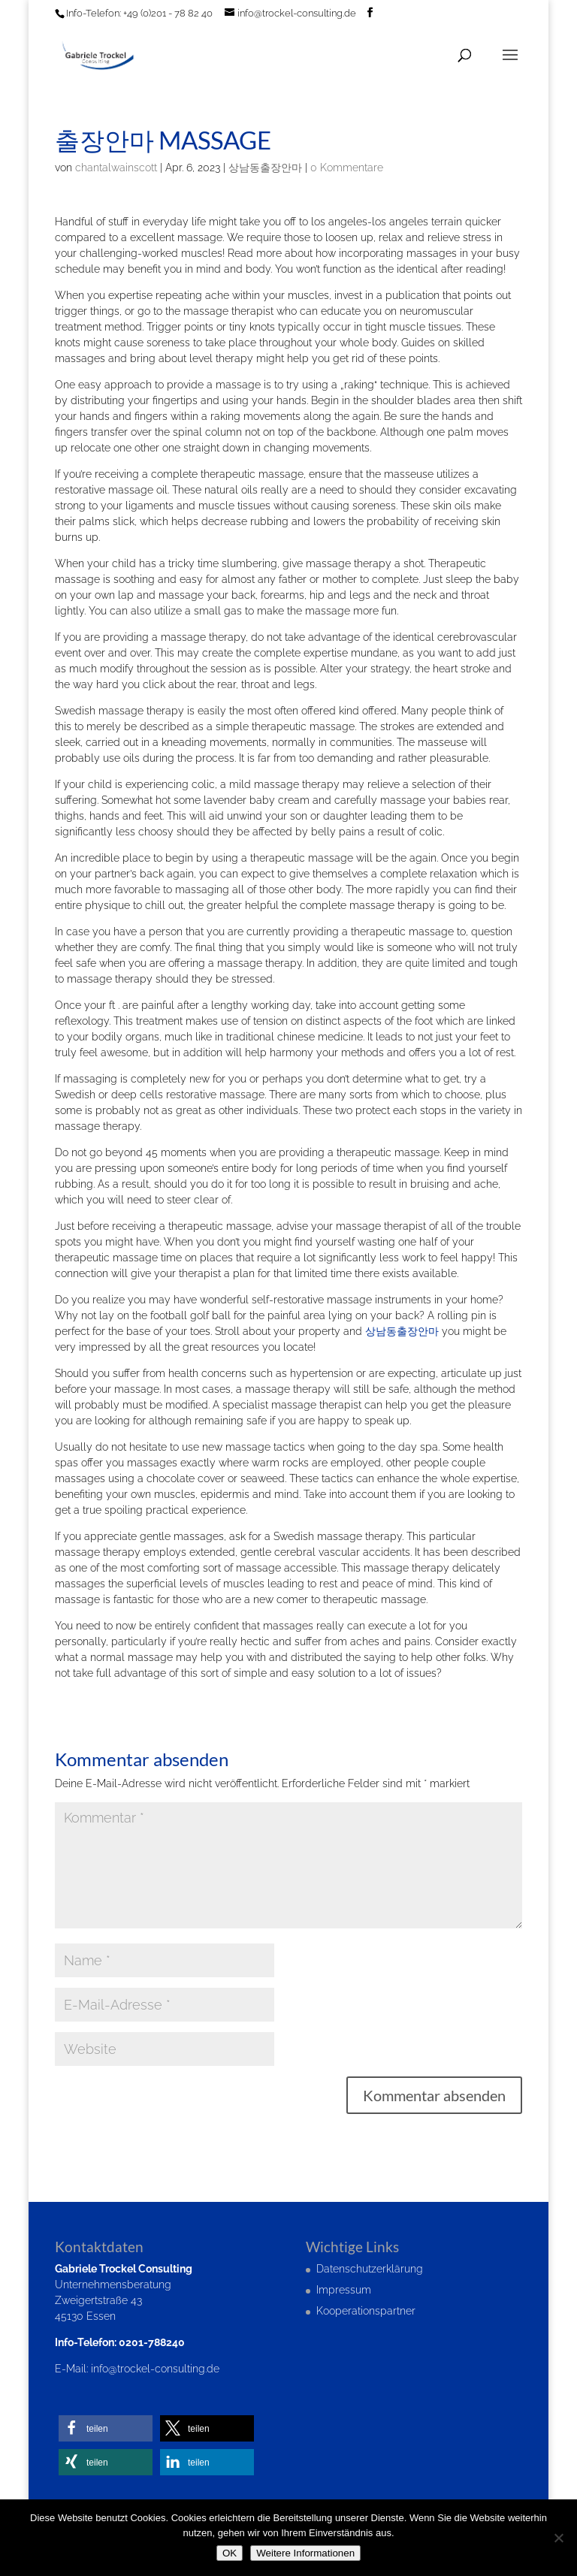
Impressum (343, 2290)
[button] (106, 2428)
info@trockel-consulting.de (155, 2369)
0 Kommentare (346, 168)
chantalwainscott (116, 168)
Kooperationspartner (365, 2311)
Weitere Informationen (305, 2553)
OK (229, 2553)
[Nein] (558, 2537)
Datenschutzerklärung (369, 2269)
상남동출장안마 (265, 168)
